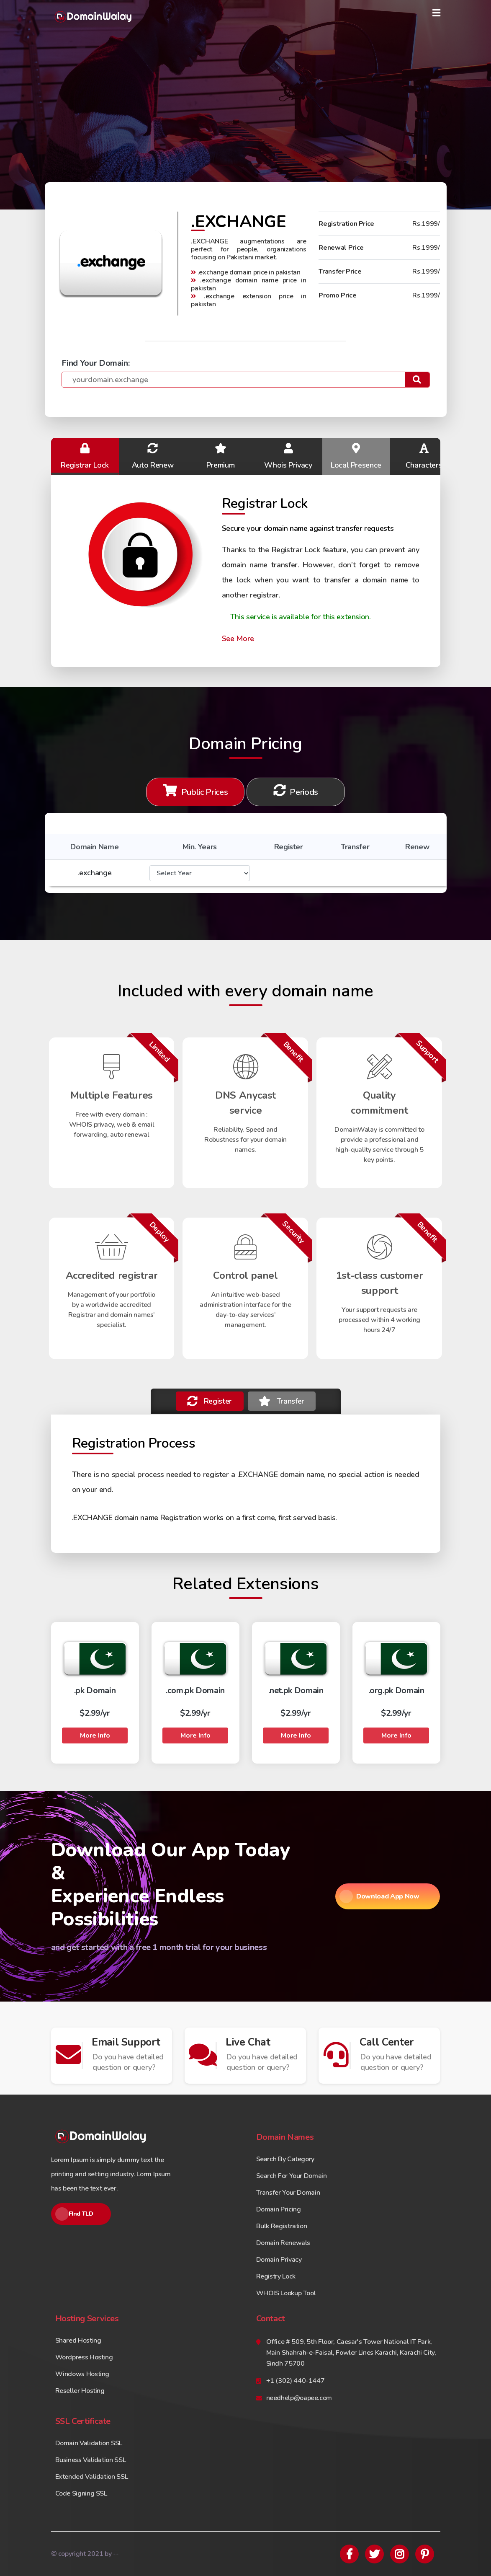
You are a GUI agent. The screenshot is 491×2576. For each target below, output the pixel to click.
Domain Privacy (279, 2259)
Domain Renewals (283, 2243)
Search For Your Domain (291, 2175)
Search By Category (285, 2159)
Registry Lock (276, 2276)
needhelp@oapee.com (299, 2398)
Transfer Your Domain (288, 2192)
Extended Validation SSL (91, 2476)
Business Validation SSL (90, 2460)
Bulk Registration (281, 2226)
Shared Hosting (78, 2340)
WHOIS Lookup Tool (286, 2293)
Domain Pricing (278, 2209)
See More (238, 639)
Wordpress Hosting (84, 2357)
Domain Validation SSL (88, 2443)
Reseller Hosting (80, 2390)
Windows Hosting (82, 2374)
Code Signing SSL (81, 2493)
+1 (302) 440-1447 (295, 2380)
